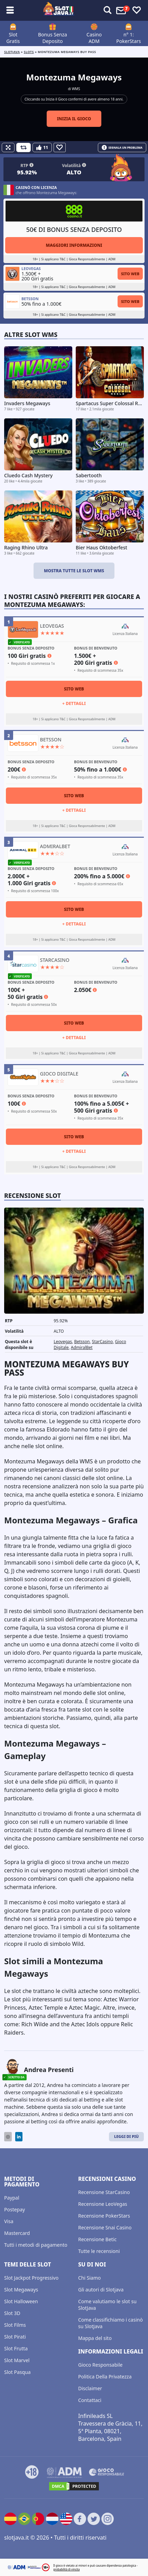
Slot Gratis (13, 37)
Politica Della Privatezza (105, 2376)
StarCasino (102, 1341)
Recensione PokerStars (104, 2215)
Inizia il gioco (74, 119)
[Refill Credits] (23, 147)
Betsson (82, 1341)
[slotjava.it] (59, 10)
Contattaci (89, 2400)
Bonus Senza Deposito (52, 37)
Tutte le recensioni (99, 2251)
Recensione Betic (97, 2239)
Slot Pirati (15, 2336)
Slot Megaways (21, 2289)
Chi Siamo (89, 2277)
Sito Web (130, 273)
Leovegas (63, 1341)
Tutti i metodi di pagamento (35, 2245)
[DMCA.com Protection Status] (74, 2486)
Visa (8, 2221)
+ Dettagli (74, 703)
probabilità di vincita (66, 2569)
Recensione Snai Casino (104, 2227)
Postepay (14, 2209)
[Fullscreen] (8, 147)
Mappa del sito (95, 2338)
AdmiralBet (82, 1347)
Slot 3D (12, 2313)
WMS (76, 88)
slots (29, 52)
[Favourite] (60, 147)
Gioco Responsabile (100, 2364)
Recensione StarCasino (104, 2192)
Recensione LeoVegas (102, 2204)
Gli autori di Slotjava (100, 2289)
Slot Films (15, 2325)
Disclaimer (90, 2388)
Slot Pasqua (17, 2372)
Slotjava (12, 52)
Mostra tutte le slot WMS (74, 571)
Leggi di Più (126, 2136)
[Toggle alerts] (107, 10)
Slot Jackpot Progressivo (31, 2277)
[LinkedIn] (18, 2136)
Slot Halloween (21, 2301)
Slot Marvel (16, 2360)
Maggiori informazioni (74, 245)
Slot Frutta (16, 2348)
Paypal (11, 2197)
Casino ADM (94, 37)
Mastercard (17, 2233)
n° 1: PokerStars (128, 37)
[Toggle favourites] (136, 10)
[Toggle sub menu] (10, 10)
